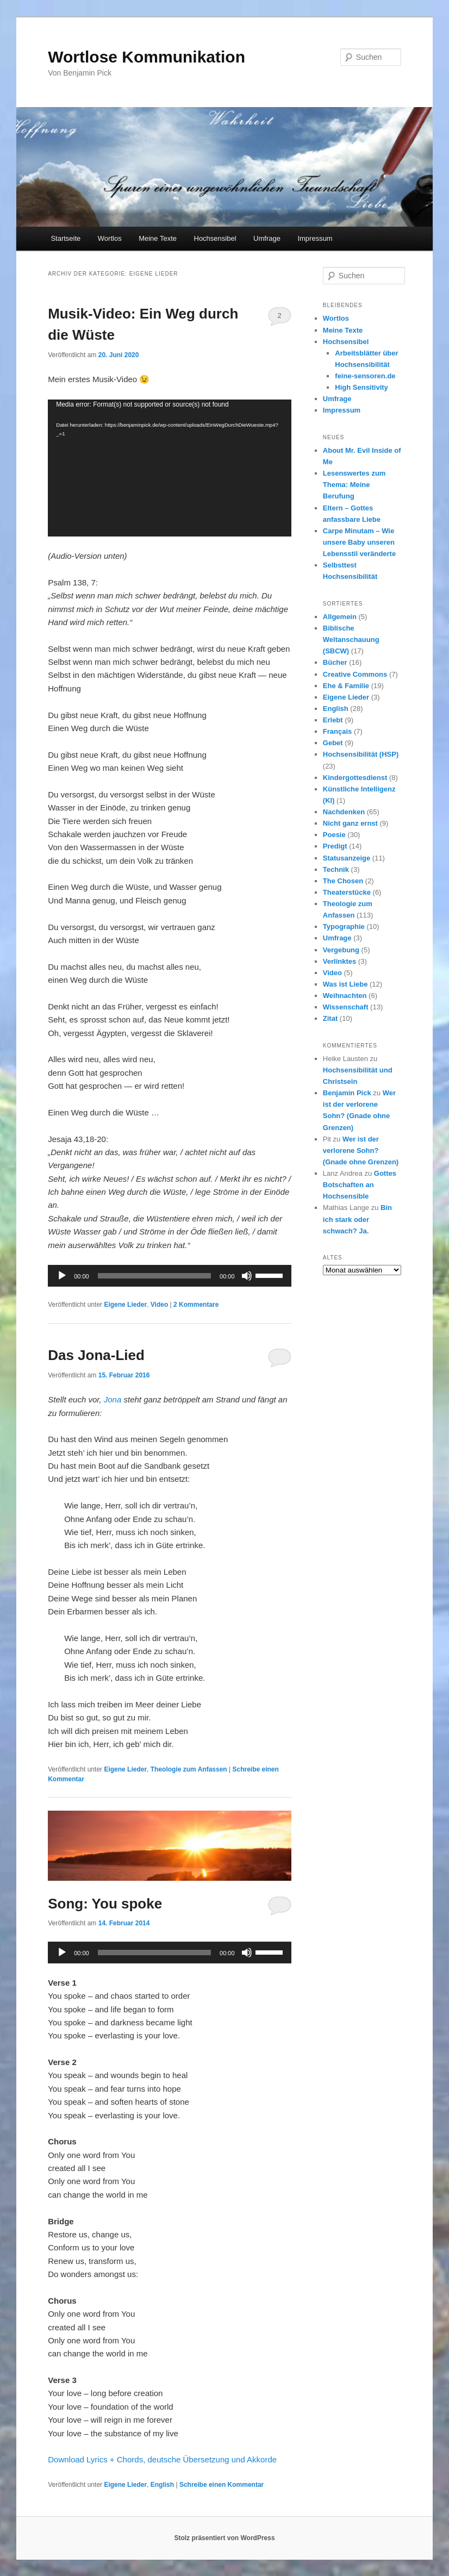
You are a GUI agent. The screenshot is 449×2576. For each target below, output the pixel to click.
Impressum (314, 238)
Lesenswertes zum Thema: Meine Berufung (354, 484)
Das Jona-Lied (96, 1355)
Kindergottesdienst (355, 778)
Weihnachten (345, 995)
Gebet (333, 743)
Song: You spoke (105, 1903)
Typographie (344, 926)
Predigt (335, 846)
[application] (169, 468)
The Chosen (343, 881)
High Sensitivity (361, 387)
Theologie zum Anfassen (189, 1769)
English (162, 2484)
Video (159, 1304)
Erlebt (333, 720)
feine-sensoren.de (365, 376)
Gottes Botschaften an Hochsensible (359, 1184)
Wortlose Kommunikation (146, 57)
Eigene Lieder (125, 1304)
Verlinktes (339, 961)
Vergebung (341, 950)
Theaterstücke (347, 892)
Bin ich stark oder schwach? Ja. (357, 1218)
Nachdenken (344, 812)
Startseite (65, 238)
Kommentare (196, 1304)
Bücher (335, 662)
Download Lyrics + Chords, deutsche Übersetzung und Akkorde (162, 2459)
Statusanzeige (346, 858)
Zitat (330, 1018)
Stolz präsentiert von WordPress (224, 2538)
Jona (113, 1399)
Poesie (334, 835)
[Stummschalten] (246, 1275)
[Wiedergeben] (62, 1275)
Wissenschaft (346, 1007)
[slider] (154, 1275)
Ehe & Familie (346, 686)
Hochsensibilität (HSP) (360, 754)
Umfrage (266, 238)
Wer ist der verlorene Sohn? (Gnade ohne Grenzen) (360, 1150)
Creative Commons (355, 674)
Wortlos (110, 238)
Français (337, 731)
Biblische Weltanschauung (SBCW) (351, 639)
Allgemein (340, 617)
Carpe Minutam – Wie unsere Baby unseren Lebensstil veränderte (359, 542)
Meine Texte (158, 238)
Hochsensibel (215, 238)
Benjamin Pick (347, 1093)
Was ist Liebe (345, 984)
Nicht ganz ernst (350, 823)
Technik (336, 869)
